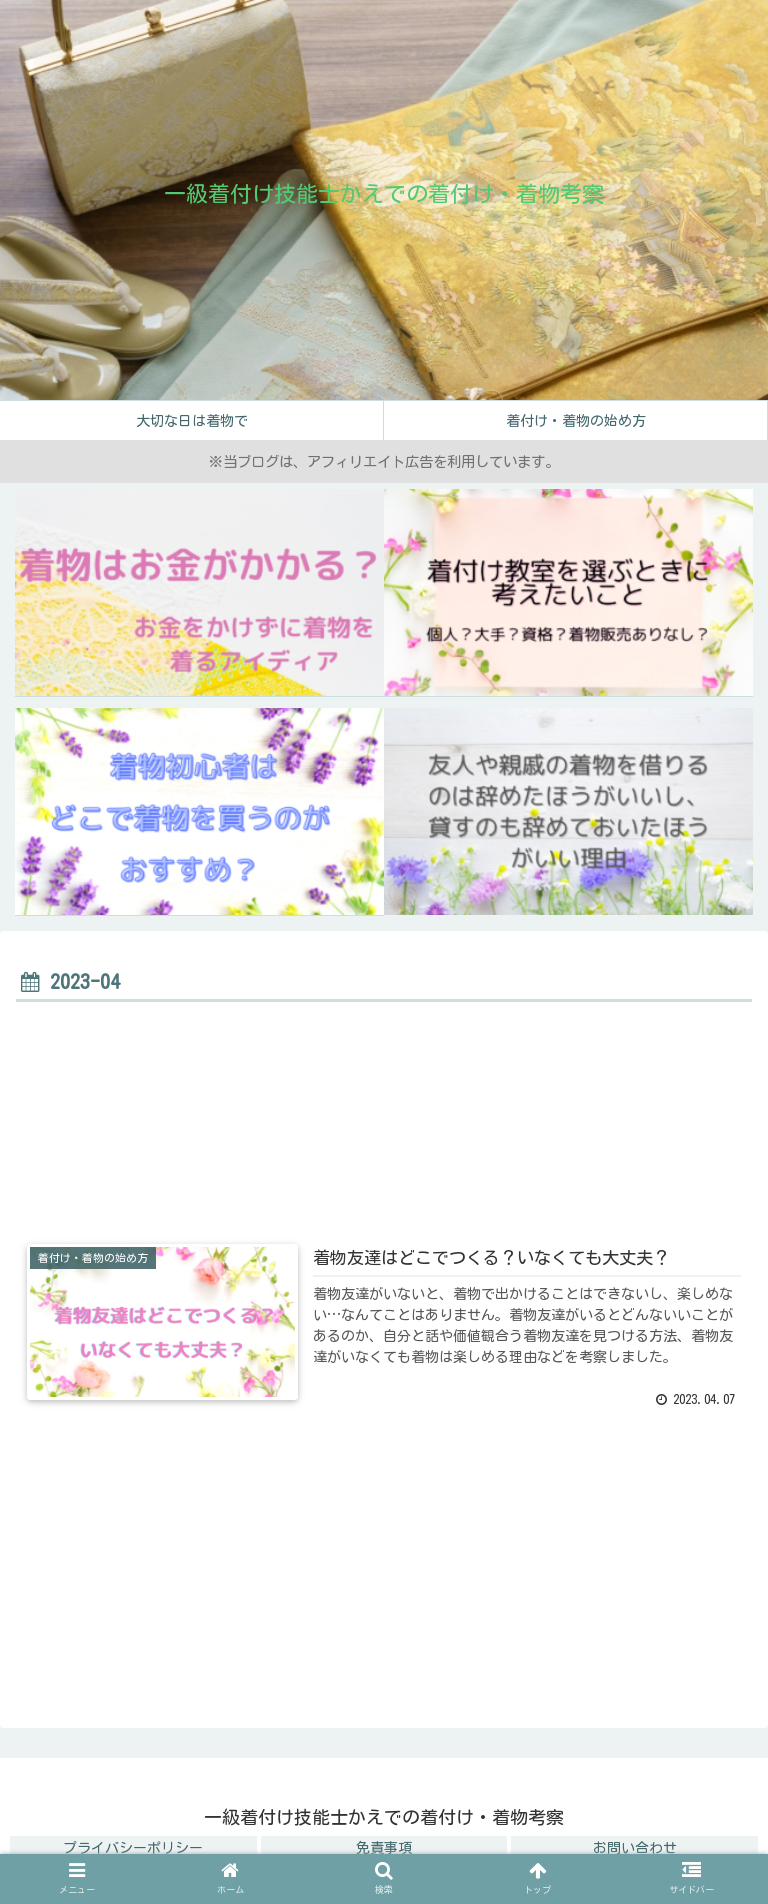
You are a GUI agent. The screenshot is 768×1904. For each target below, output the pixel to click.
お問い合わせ (635, 1848)
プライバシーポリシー (133, 1848)
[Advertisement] (384, 1124)
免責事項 (384, 1848)
